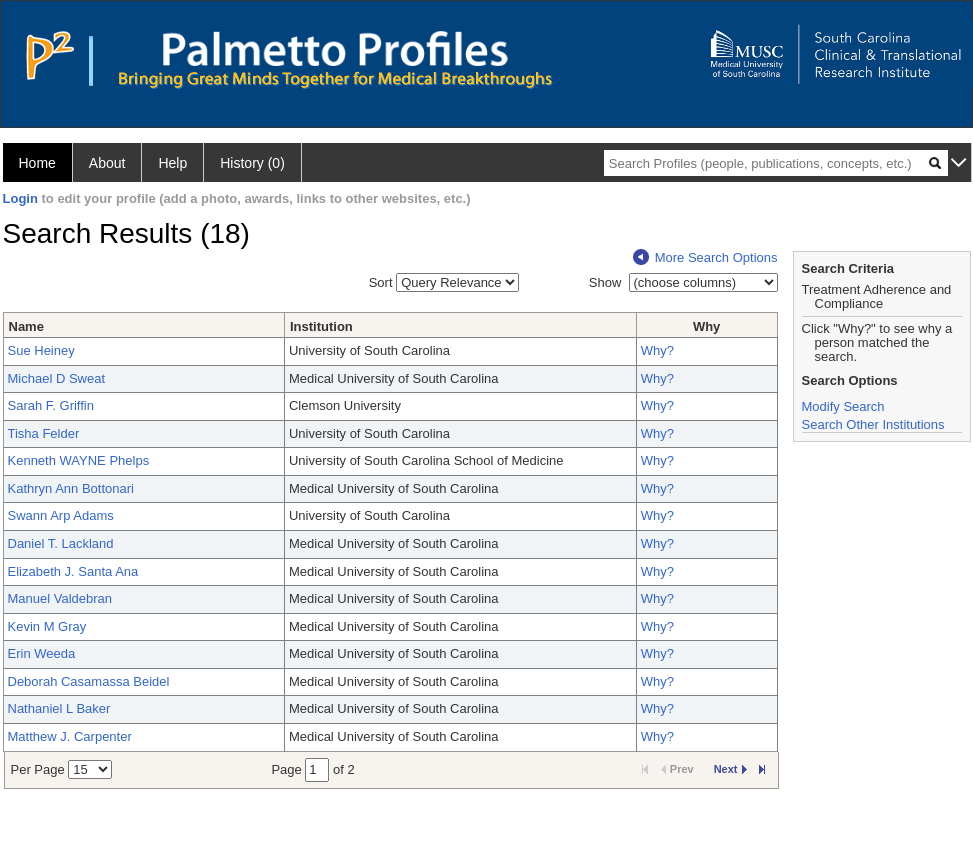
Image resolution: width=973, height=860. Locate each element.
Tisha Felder (44, 433)
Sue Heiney (41, 350)
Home (37, 163)
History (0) (252, 163)
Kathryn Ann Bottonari (71, 488)
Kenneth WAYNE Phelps (79, 460)
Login (20, 198)
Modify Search (843, 406)
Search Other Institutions (873, 424)
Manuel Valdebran (60, 598)
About (107, 163)
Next (730, 769)
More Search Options (705, 257)
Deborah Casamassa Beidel (89, 681)
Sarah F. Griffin (51, 405)
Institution (321, 326)
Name (26, 326)
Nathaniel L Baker (59, 708)
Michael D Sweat (57, 378)
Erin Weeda (42, 653)
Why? (657, 350)
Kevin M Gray (47, 626)
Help (172, 163)
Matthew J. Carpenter (70, 736)
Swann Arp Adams (61, 515)
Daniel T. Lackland (61, 543)
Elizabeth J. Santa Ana (73, 571)
